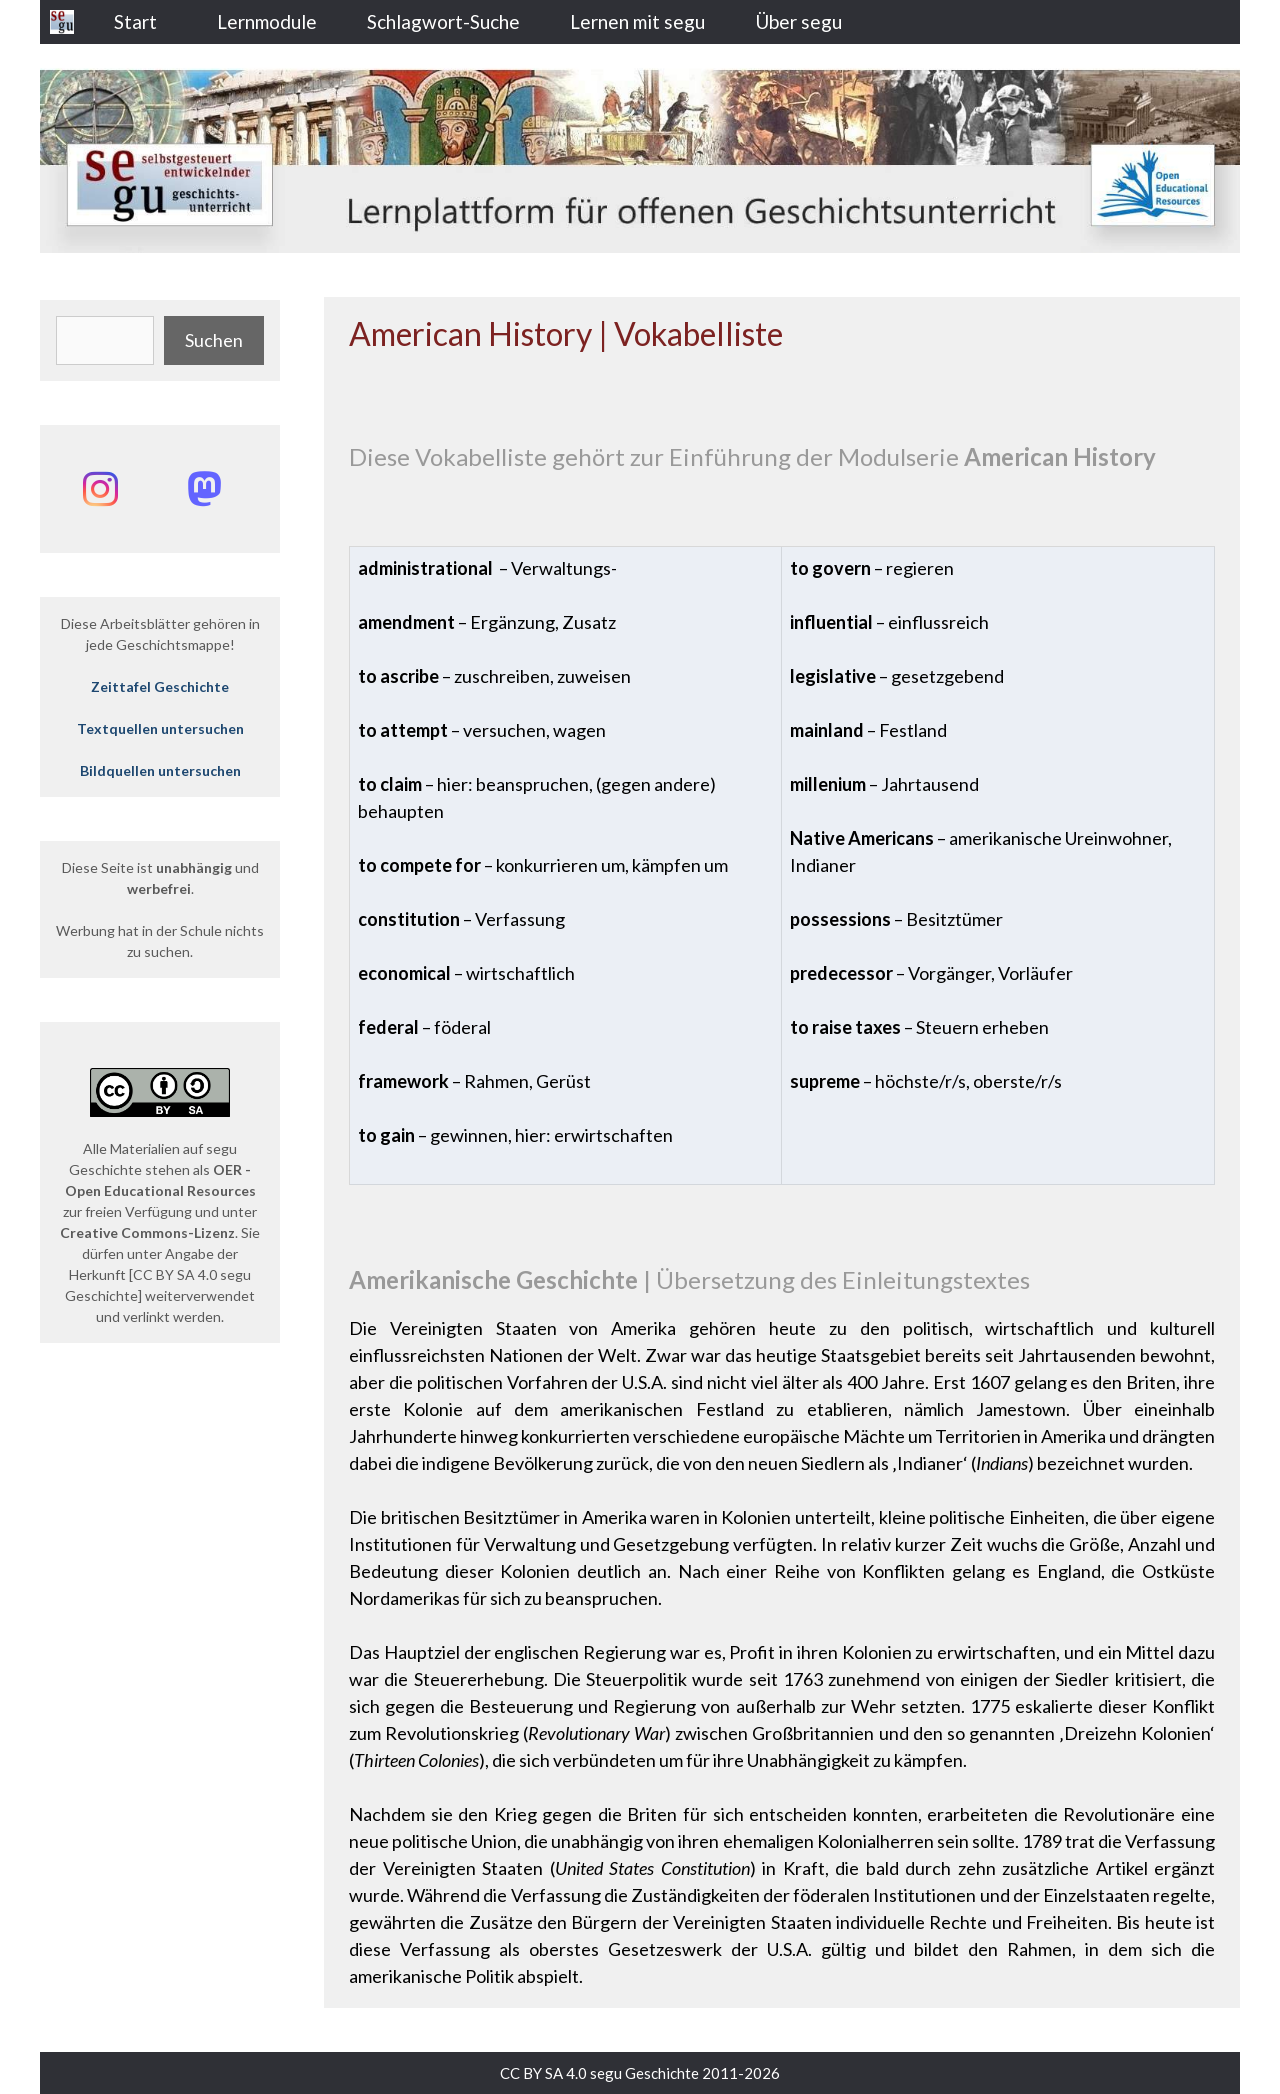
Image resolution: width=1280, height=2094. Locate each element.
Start (135, 21)
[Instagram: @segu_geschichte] (100, 489)
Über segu (798, 21)
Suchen (214, 340)
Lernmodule (267, 21)
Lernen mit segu (637, 21)
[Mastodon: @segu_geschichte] (204, 489)
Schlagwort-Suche (443, 21)
